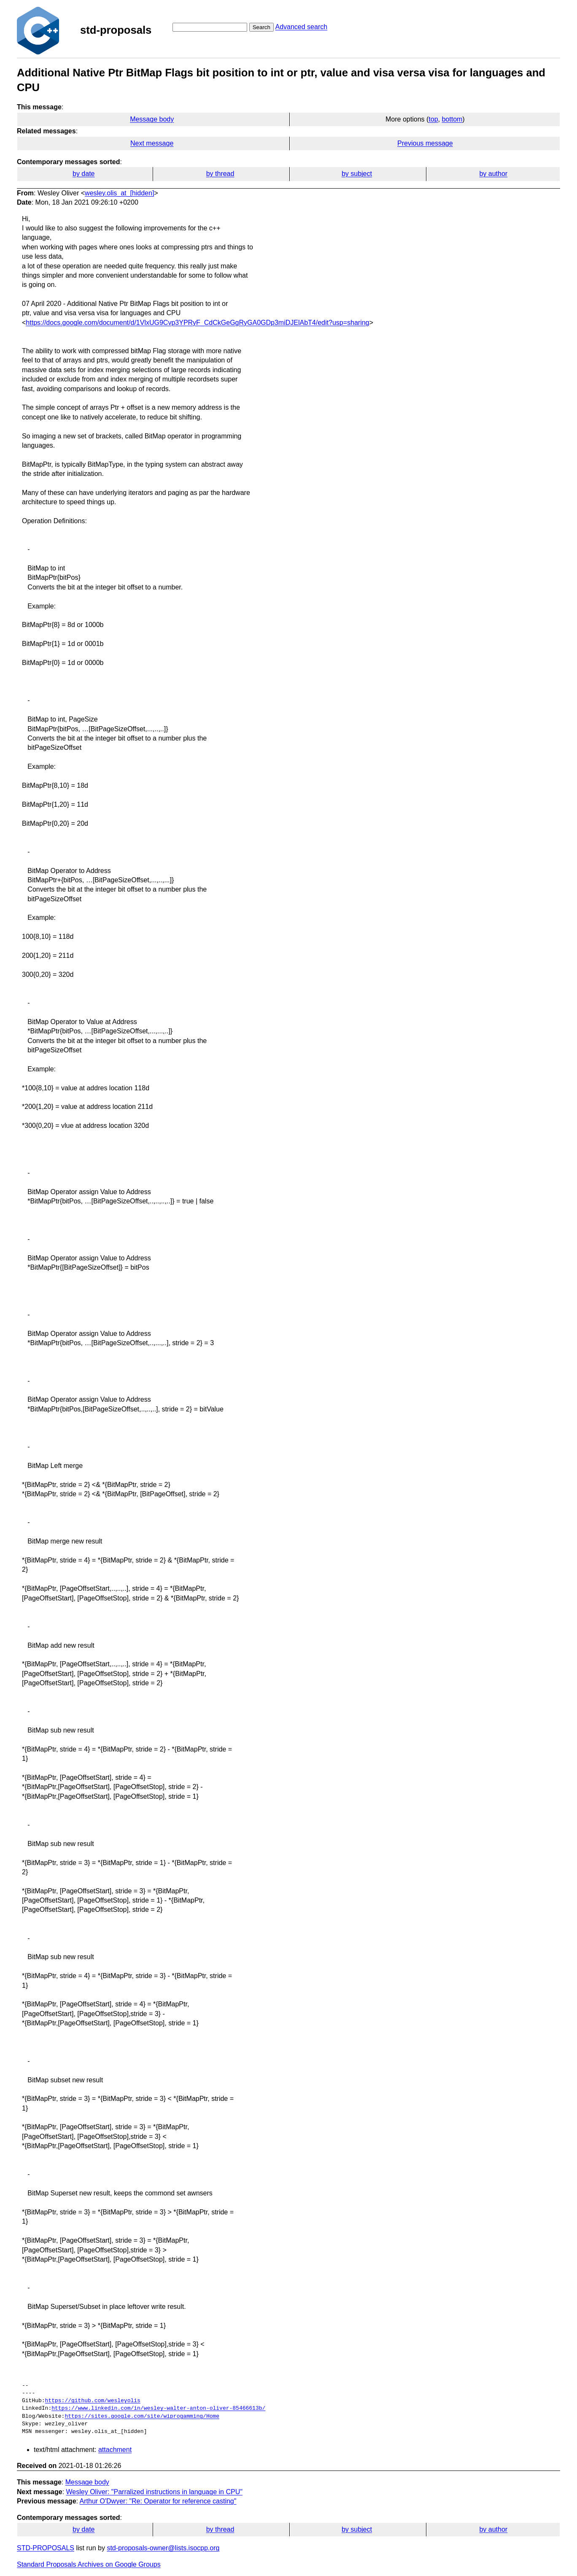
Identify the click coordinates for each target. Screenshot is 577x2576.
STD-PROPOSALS (45, 2548)
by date (83, 173)
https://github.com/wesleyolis (92, 2401)
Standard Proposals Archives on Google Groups (89, 2564)
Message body (152, 119)
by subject (357, 173)
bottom (452, 119)
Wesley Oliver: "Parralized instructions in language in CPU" (154, 2491)
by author (493, 173)
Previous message (425, 143)
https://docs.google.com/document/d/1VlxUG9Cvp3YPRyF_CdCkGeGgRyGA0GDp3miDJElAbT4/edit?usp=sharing (197, 322)
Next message (151, 143)
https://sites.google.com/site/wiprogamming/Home (142, 2416)
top (433, 119)
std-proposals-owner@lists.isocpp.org (163, 2548)
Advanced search (301, 26)
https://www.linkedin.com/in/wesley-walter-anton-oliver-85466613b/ (158, 2408)
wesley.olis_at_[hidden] (119, 193)
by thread (220, 173)
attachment (115, 2449)
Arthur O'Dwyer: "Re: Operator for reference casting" (158, 2501)
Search (261, 27)
